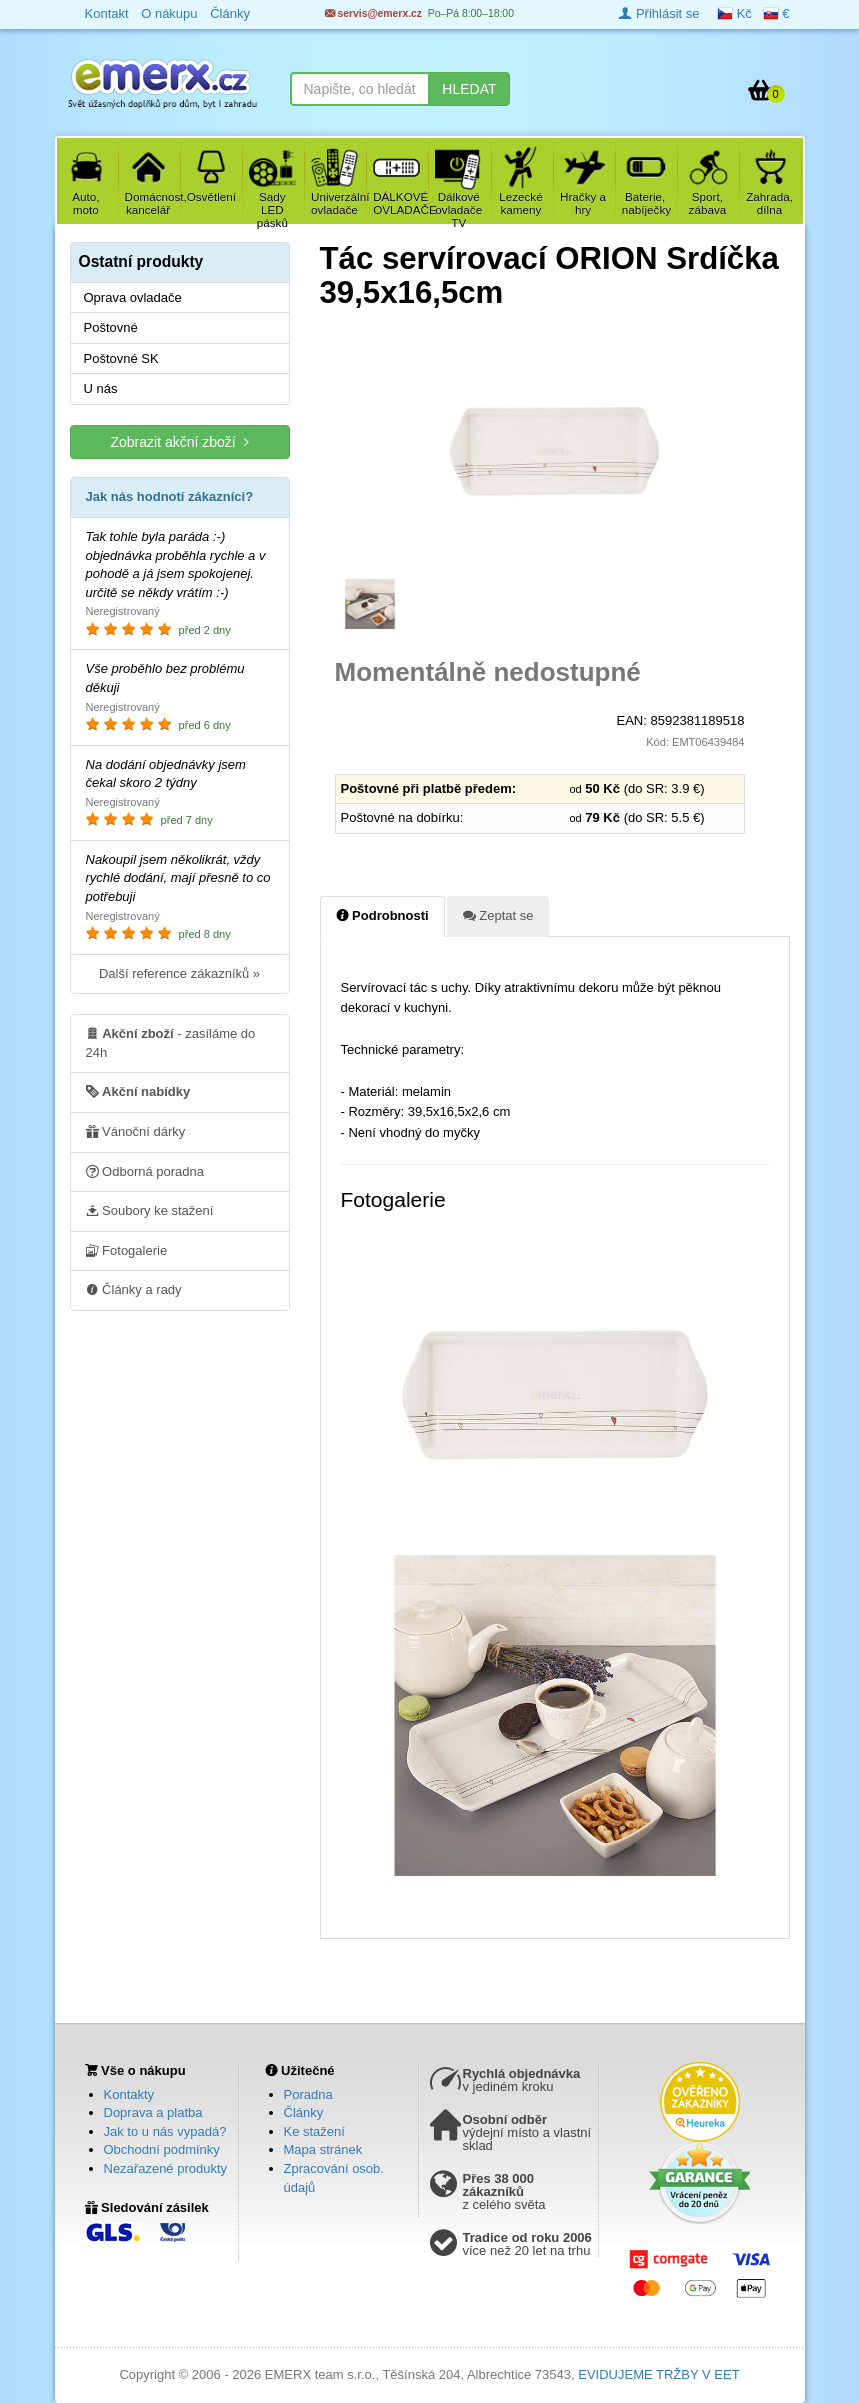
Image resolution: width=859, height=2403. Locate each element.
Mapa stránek (323, 2149)
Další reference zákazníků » (179, 973)
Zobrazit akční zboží (179, 441)
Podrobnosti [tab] (382, 915)
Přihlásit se (659, 13)
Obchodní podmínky (162, 2149)
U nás (101, 388)
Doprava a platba (153, 2112)
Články (304, 2112)
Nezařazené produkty (166, 2168)
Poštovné (111, 327)
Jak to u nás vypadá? (165, 2131)
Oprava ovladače (133, 297)
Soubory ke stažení (150, 1210)
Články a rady (134, 1289)
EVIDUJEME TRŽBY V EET (658, 2374)
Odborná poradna (145, 1171)
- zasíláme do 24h (171, 1042)
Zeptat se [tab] (498, 915)
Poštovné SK (121, 358)
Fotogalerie (127, 1250)
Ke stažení (314, 2131)
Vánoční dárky (136, 1131)
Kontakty (129, 2094)
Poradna (308, 2094)
